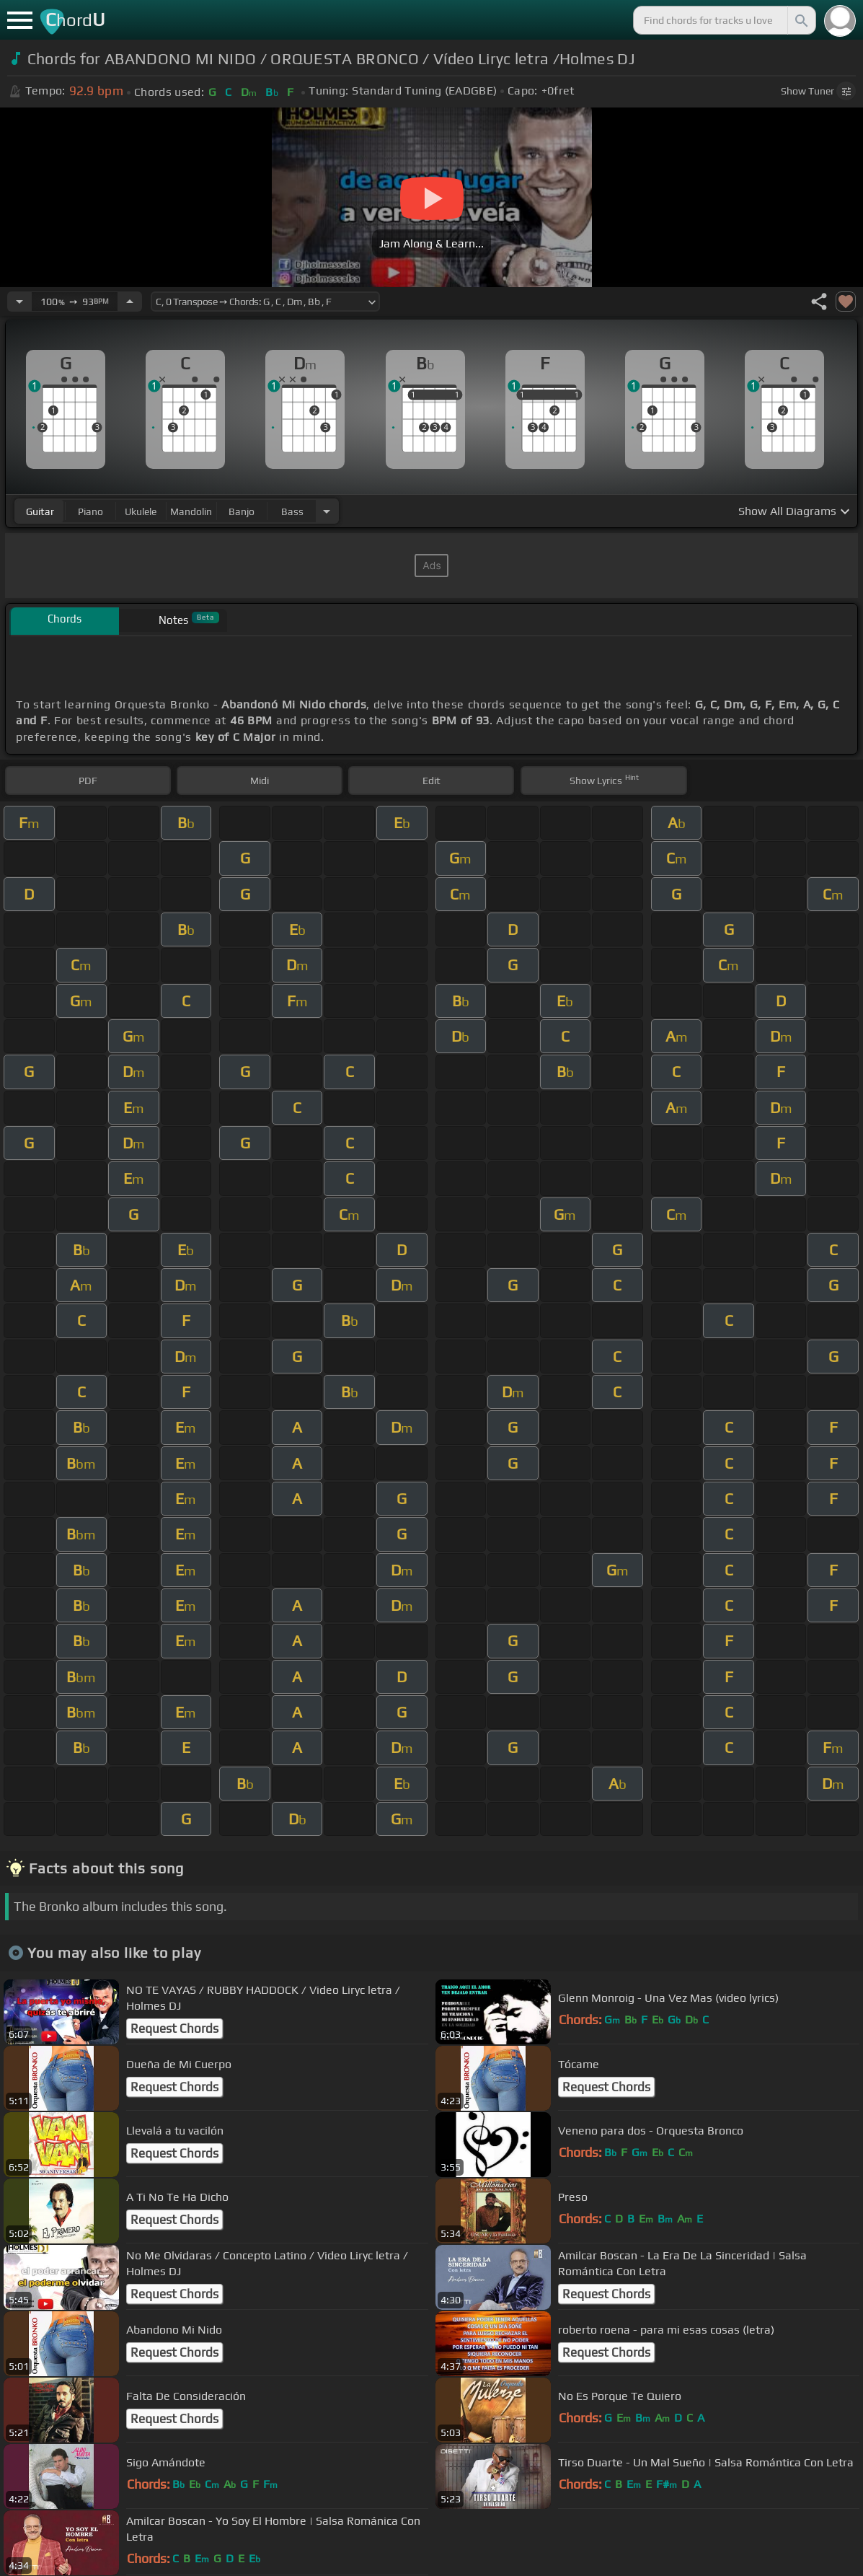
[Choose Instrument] (326, 511)
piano (90, 511)
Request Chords (174, 2028)
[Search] (800, 20)
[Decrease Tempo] (19, 301)
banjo (242, 511)
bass (292, 511)
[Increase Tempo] (130, 301)
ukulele (140, 511)
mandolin (191, 511)
